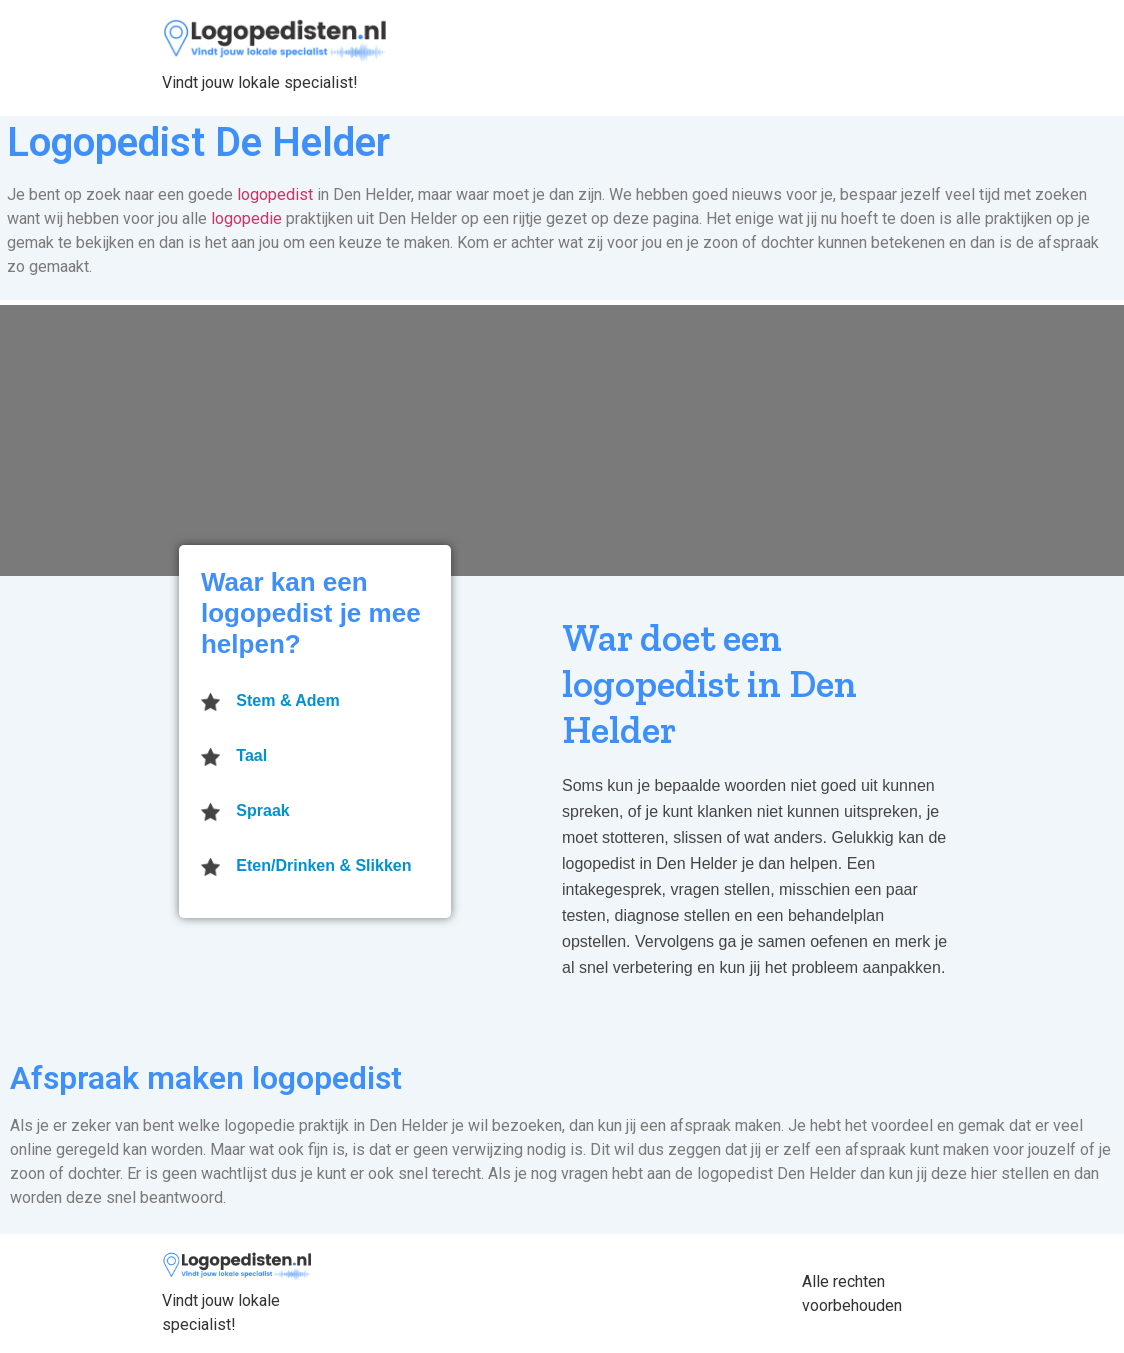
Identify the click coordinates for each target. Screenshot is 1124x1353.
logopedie (246, 218)
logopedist (275, 194)
